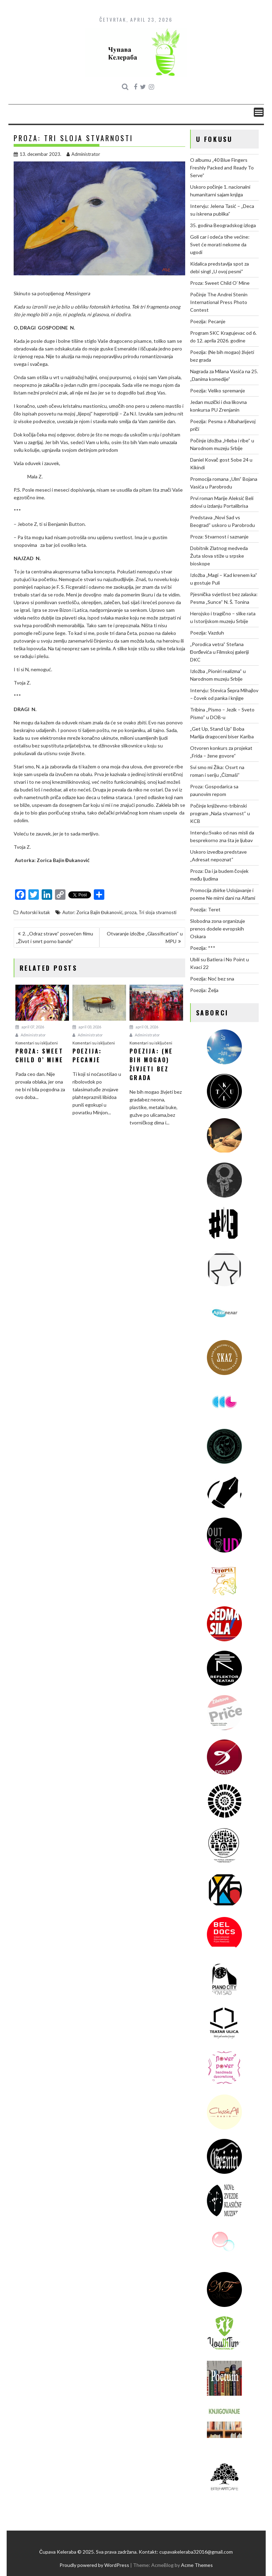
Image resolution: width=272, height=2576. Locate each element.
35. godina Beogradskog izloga (223, 225)
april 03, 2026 (86, 1027)
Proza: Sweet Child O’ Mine (220, 283)
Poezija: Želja (204, 990)
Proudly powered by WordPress (94, 2565)
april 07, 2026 (29, 1027)
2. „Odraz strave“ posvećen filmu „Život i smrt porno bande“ (54, 937)
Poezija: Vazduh (207, 633)
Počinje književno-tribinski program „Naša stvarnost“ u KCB (220, 813)
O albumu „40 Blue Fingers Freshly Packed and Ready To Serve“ (222, 167)
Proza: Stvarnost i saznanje (219, 537)
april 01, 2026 (144, 1027)
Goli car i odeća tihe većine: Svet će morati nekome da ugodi (220, 244)
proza (131, 912)
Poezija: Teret (205, 909)
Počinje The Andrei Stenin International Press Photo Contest (218, 302)
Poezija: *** (202, 948)
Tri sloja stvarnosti (157, 912)
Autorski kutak (35, 912)
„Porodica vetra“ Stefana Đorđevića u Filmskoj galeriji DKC (219, 652)
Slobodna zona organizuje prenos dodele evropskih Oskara (217, 928)
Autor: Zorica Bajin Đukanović (92, 912)
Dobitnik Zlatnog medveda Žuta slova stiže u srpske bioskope (219, 555)
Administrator (83, 154)
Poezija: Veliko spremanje (217, 390)
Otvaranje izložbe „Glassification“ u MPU (145, 937)
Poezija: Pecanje (207, 321)
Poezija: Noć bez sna (212, 979)
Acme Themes (197, 2565)
